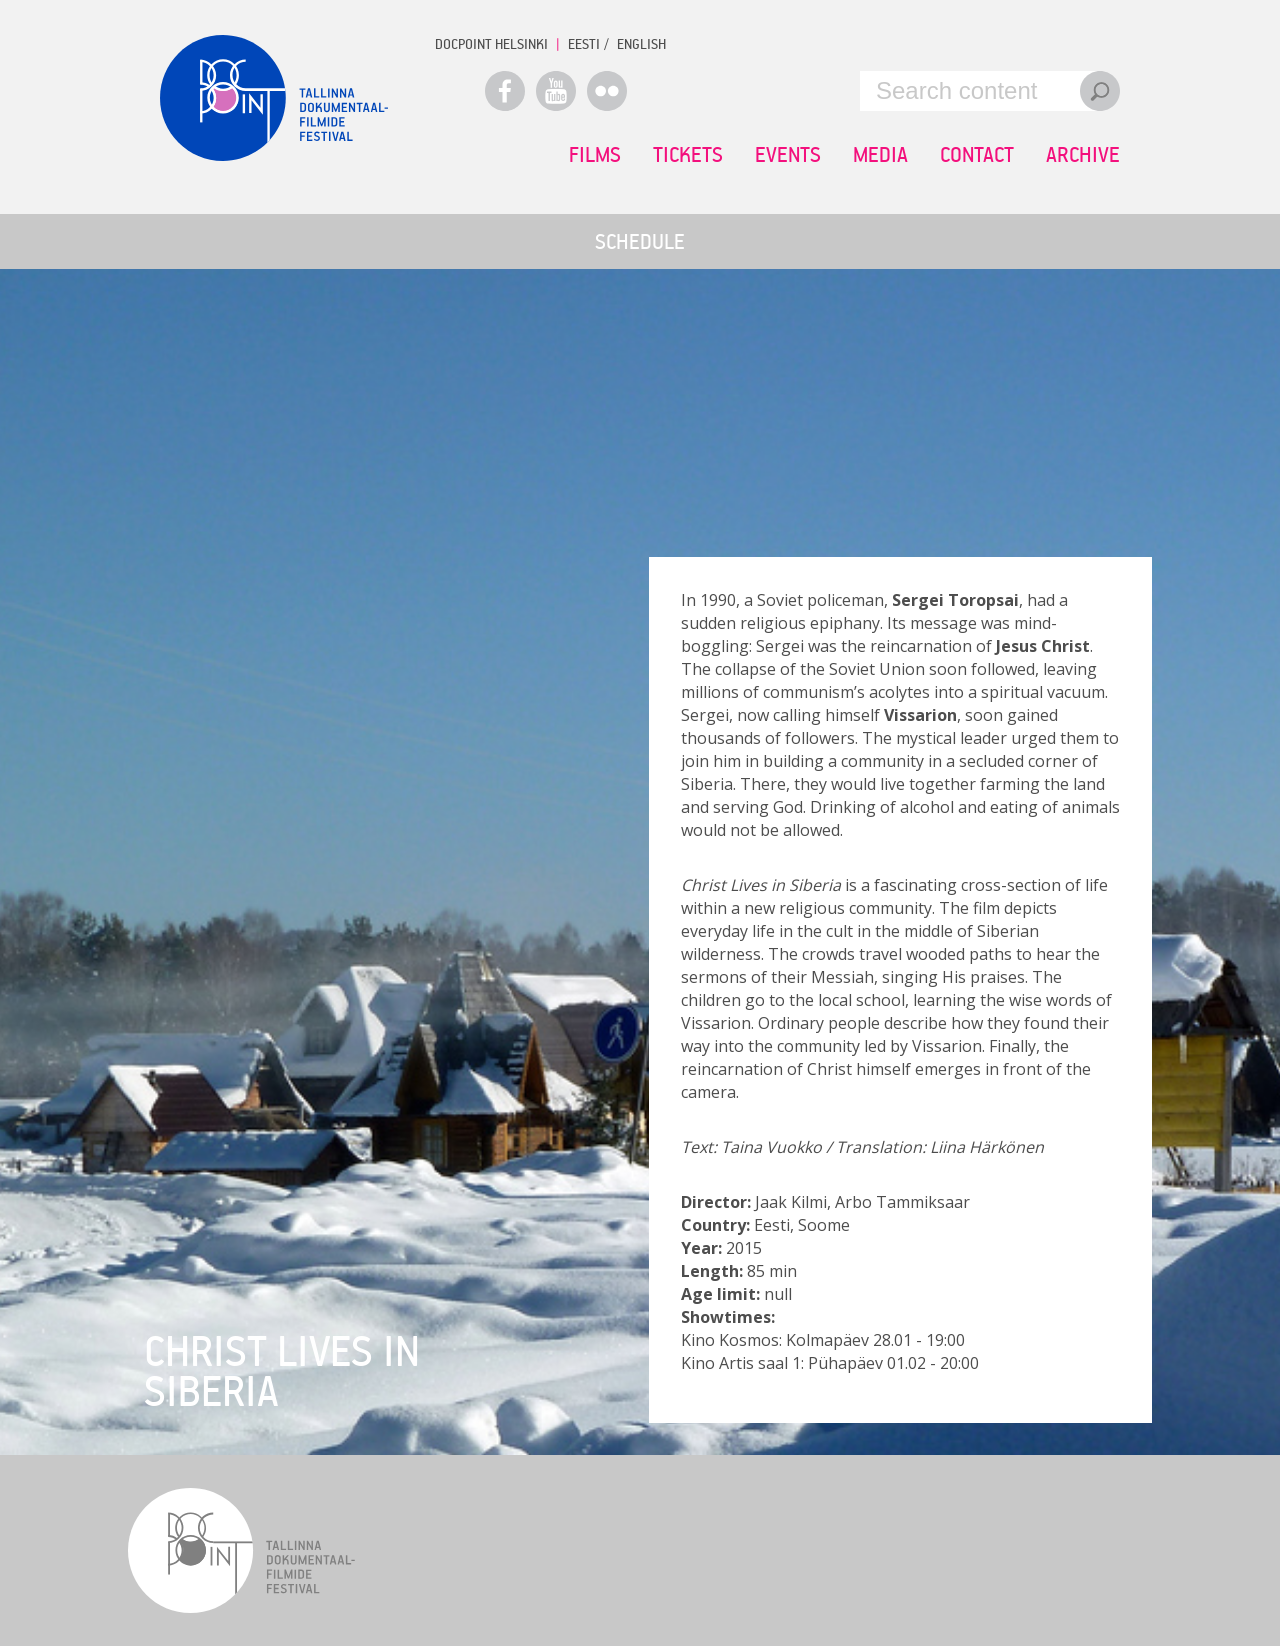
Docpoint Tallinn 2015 (274, 98)
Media (880, 154)
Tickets (688, 154)
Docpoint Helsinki (491, 43)
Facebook (505, 91)
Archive (1083, 154)
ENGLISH (641, 43)
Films (595, 154)
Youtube (556, 91)
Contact (977, 154)
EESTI (584, 43)
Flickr (607, 91)
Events (788, 154)
